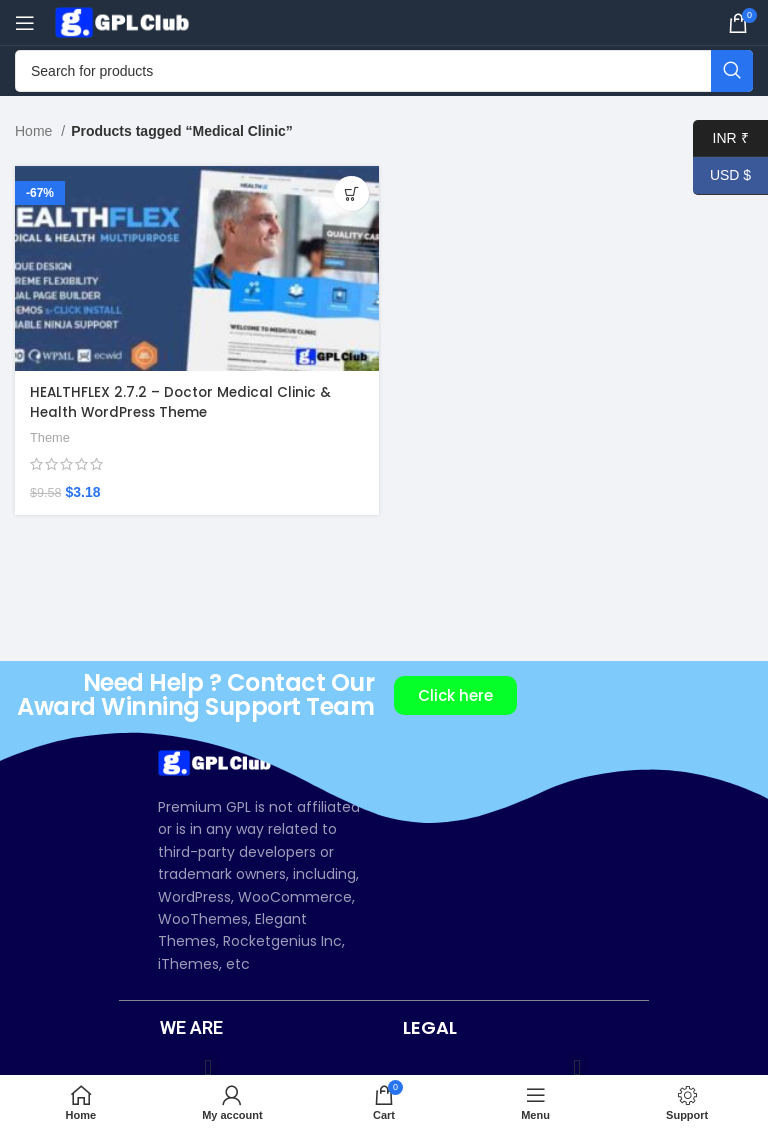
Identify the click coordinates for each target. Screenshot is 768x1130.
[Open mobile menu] (25, 23)
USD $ (722, 175)
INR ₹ (721, 138)
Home (35, 131)
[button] (208, 1067)
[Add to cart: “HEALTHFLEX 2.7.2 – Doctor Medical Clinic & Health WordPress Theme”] (351, 193)
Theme (50, 437)
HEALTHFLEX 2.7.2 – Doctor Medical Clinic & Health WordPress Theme (182, 402)
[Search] (384, 71)
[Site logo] (125, 21)
